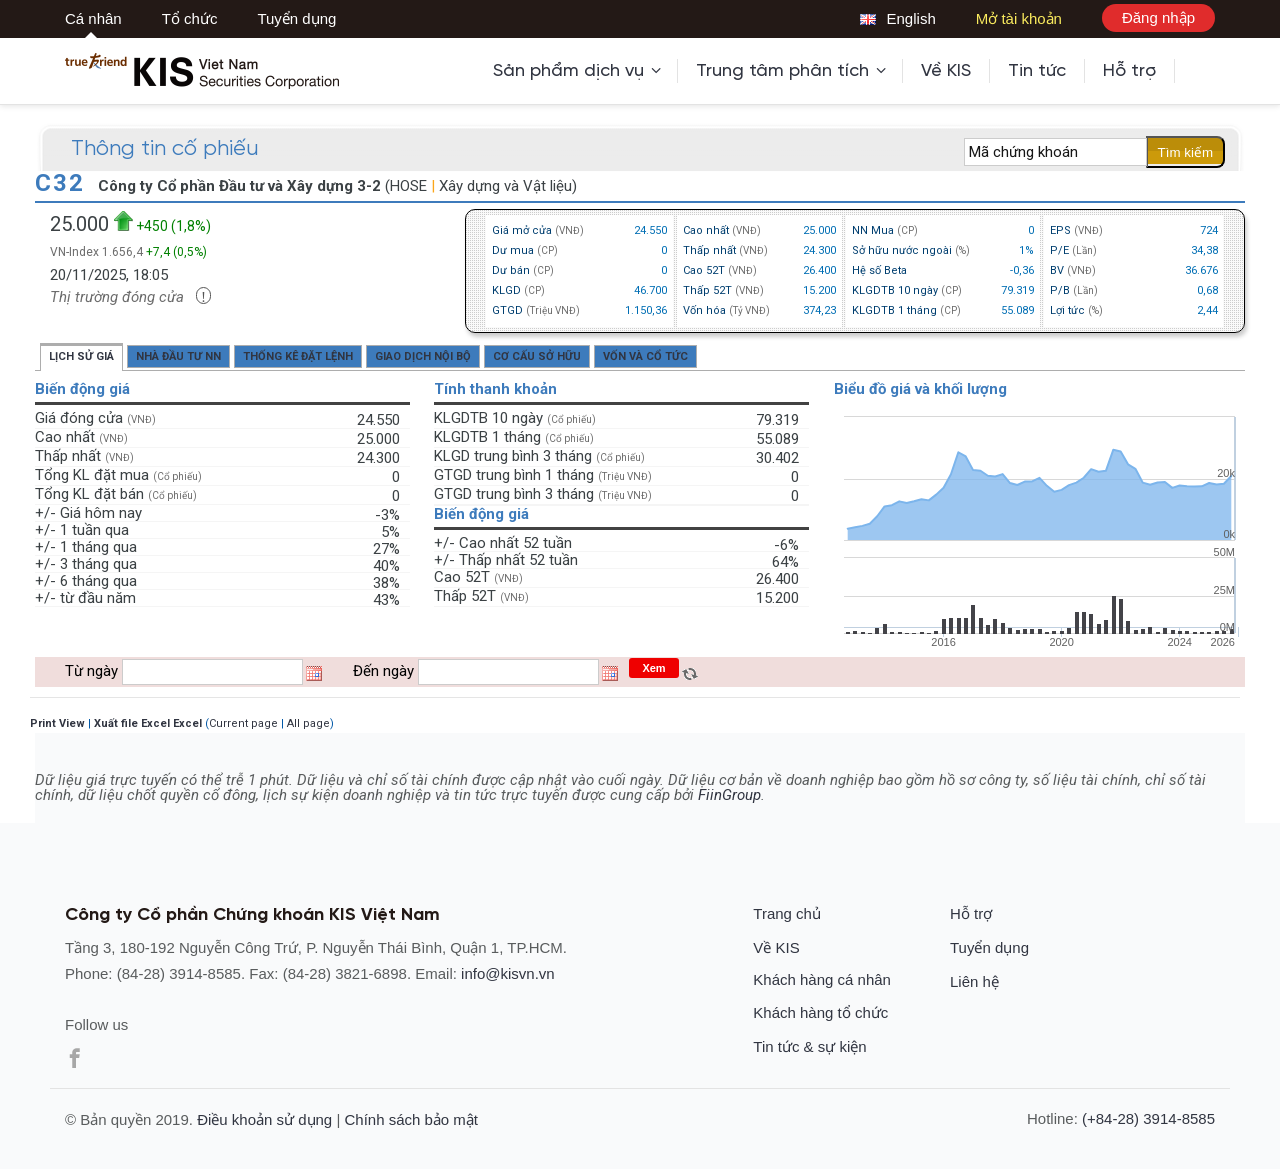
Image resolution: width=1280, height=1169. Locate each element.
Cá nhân (93, 18)
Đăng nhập (1158, 17)
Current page (243, 723)
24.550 (378, 418)
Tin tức (1037, 71)
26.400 (777, 577)
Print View (57, 723)
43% (386, 598)
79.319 (777, 418)
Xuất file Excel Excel (148, 723)
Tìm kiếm (1185, 152)
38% (386, 581)
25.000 (378, 437)
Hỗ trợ (1129, 71)
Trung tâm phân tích (791, 71)
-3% (387, 513)
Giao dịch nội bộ (423, 356)
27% (386, 547)
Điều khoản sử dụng (264, 1119)
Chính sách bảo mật (411, 1119)
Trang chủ (787, 913)
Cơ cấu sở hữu (537, 356)
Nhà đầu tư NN (178, 356)
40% (386, 564)
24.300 (378, 456)
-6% (786, 543)
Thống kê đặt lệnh (298, 356)
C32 (64, 183)
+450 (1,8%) (162, 221)
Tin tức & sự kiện (809, 1046)
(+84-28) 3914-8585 (1148, 1118)
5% (390, 530)
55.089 (777, 437)
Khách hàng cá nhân (822, 979)
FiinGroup (729, 795)
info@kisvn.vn (508, 973)
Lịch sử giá (81, 356)
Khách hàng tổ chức (820, 1012)
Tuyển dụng (296, 18)
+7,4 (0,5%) (176, 252)
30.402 (777, 456)
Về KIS (946, 71)
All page (308, 723)
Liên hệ (974, 981)
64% (785, 560)
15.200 (777, 596)
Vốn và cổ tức (645, 356)
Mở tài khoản (1019, 18)
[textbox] (1055, 152)
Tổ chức (190, 18)
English (897, 18)
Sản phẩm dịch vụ (577, 71)
